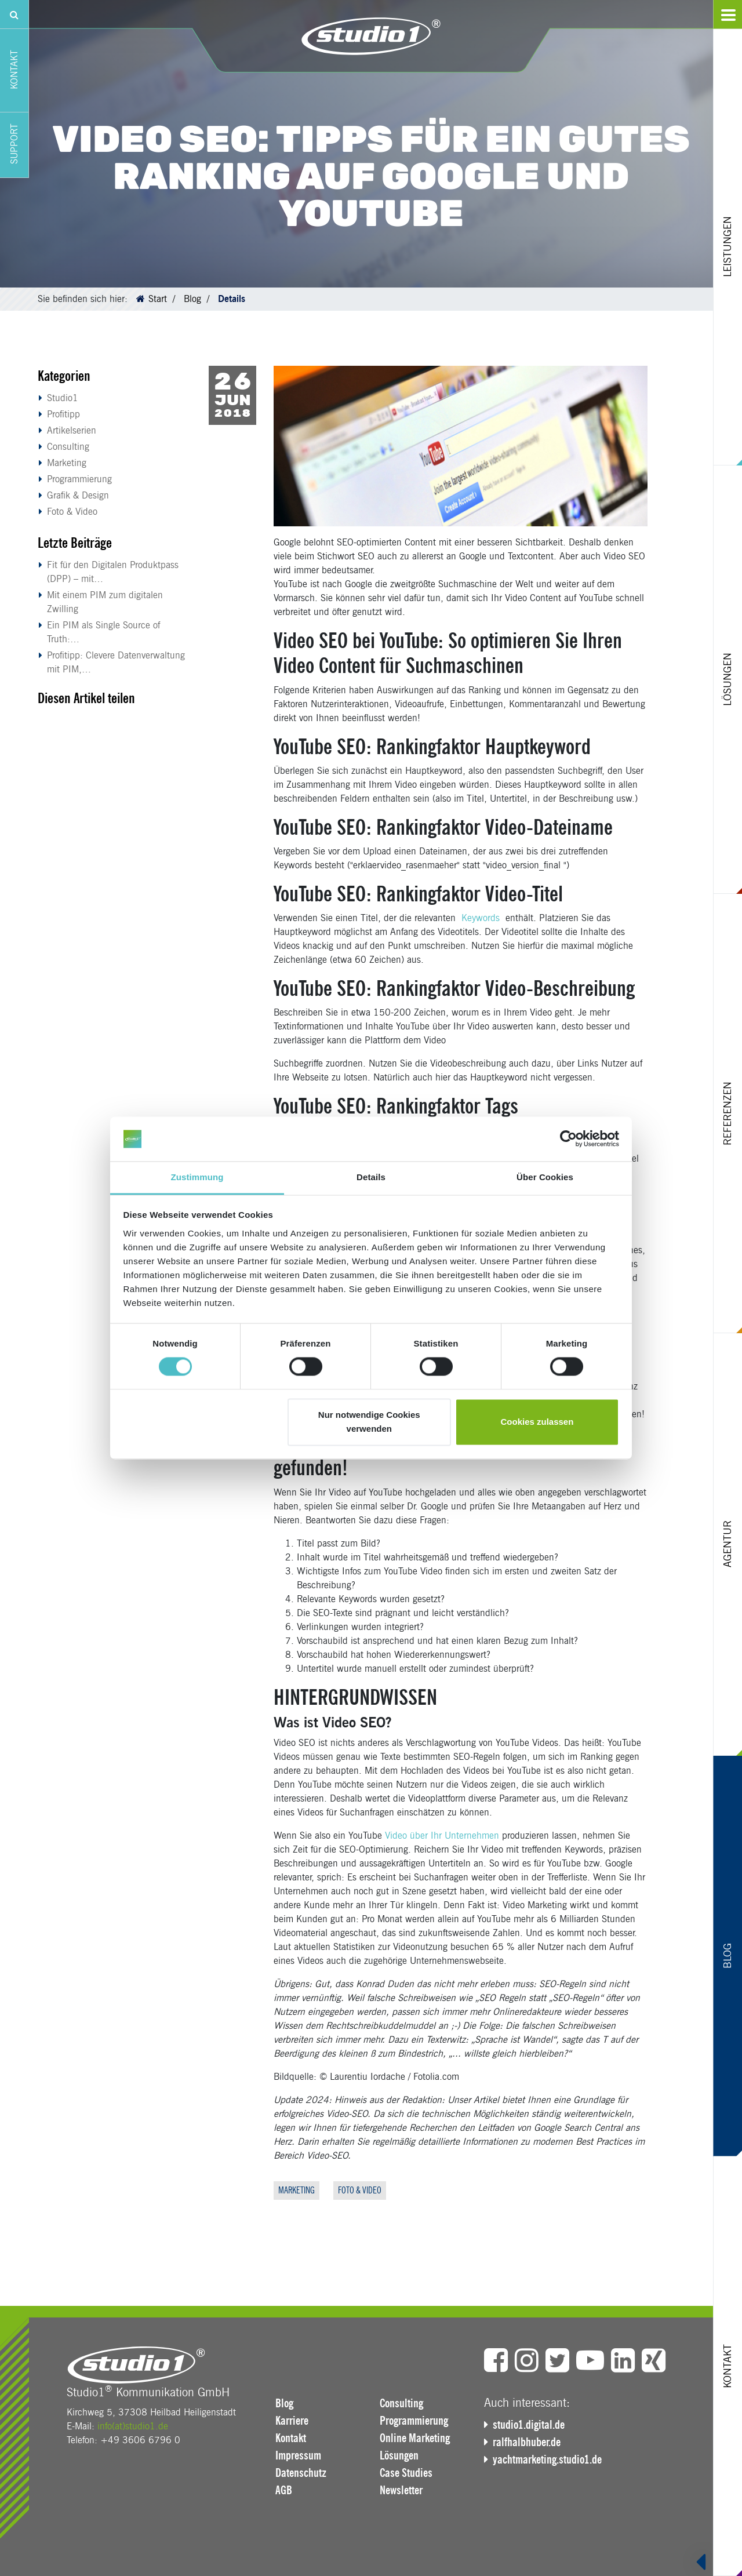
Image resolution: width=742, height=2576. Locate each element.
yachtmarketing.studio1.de (547, 2459)
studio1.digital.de (529, 2425)
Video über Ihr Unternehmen (442, 1835)
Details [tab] (371, 1177)
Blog (192, 298)
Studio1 (62, 397)
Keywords (480, 917)
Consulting (68, 446)
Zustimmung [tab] (197, 1177)
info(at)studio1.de (132, 2426)
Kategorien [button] (64, 376)
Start (157, 298)
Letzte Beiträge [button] (75, 542)
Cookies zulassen (536, 1422)
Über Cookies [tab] (545, 1177)
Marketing (66, 462)
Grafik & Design (78, 495)
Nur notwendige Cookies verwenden (369, 1421)
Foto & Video (72, 511)
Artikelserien (71, 430)
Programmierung (79, 479)
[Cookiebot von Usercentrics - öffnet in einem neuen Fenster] (568, 1139)
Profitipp (63, 414)
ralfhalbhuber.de (527, 2442)
